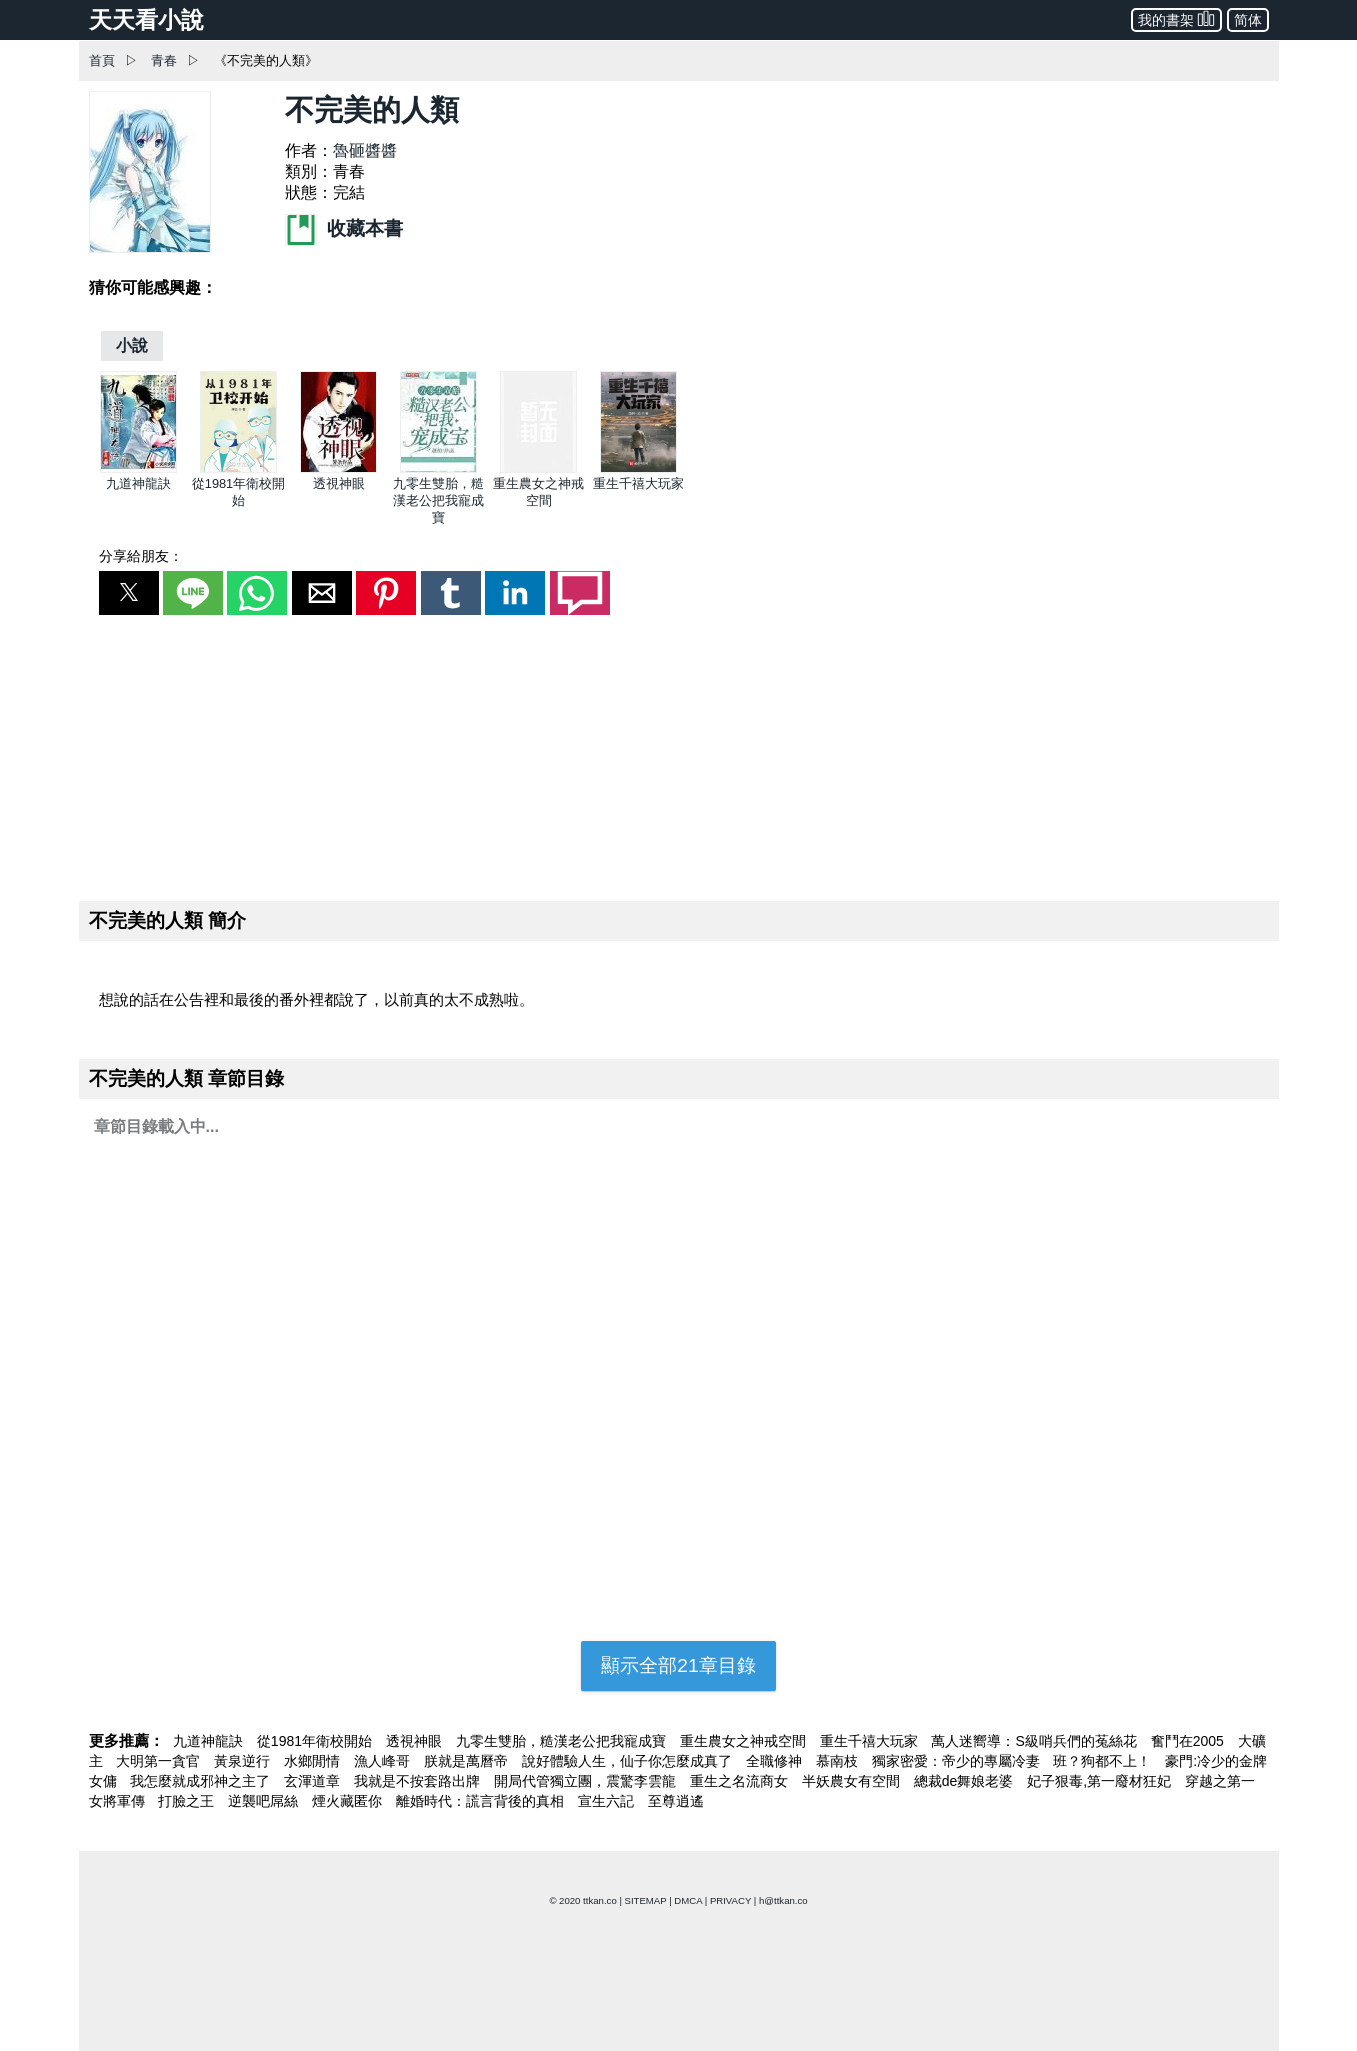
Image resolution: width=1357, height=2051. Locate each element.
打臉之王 (188, 1801)
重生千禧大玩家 (638, 483)
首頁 (102, 60)
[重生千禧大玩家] (638, 468)
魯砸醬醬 (365, 150)
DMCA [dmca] (688, 1900)
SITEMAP (646, 1900)
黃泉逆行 (244, 1761)
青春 (164, 60)
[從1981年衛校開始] (238, 468)
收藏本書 (344, 228)
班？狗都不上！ (1104, 1761)
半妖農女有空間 (853, 1781)
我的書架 (1176, 18)
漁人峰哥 (384, 1761)
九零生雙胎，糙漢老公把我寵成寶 (438, 500)
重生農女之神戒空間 (745, 1741)
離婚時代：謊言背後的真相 (482, 1801)
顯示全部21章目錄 (678, 1665)
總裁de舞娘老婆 (965, 1781)
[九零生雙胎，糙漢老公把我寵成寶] (438, 468)
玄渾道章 (314, 1781)
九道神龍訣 (138, 483)
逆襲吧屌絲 (265, 1801)
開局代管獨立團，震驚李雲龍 (587, 1781)
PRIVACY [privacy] (730, 1900)
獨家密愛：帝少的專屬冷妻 (958, 1761)
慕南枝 (839, 1761)
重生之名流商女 (741, 1781)
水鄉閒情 (314, 1761)
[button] (129, 593)
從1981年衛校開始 (316, 1741)
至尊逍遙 (676, 1801)
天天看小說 (146, 20)
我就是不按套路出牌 (419, 1781)
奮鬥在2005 (1189, 1741)
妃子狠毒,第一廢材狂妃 (1101, 1781)
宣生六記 (608, 1801)
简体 (1248, 20)
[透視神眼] (338, 468)
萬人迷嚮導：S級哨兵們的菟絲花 (1035, 1741)
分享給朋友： (141, 556)
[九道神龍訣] (138, 468)
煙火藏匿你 (349, 1801)
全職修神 (776, 1761)
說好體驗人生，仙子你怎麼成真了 (629, 1761)
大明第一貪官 (160, 1761)
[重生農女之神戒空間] (538, 468)
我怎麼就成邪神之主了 (202, 1781)
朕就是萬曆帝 (468, 1761)
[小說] (132, 345)
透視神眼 (339, 483)
